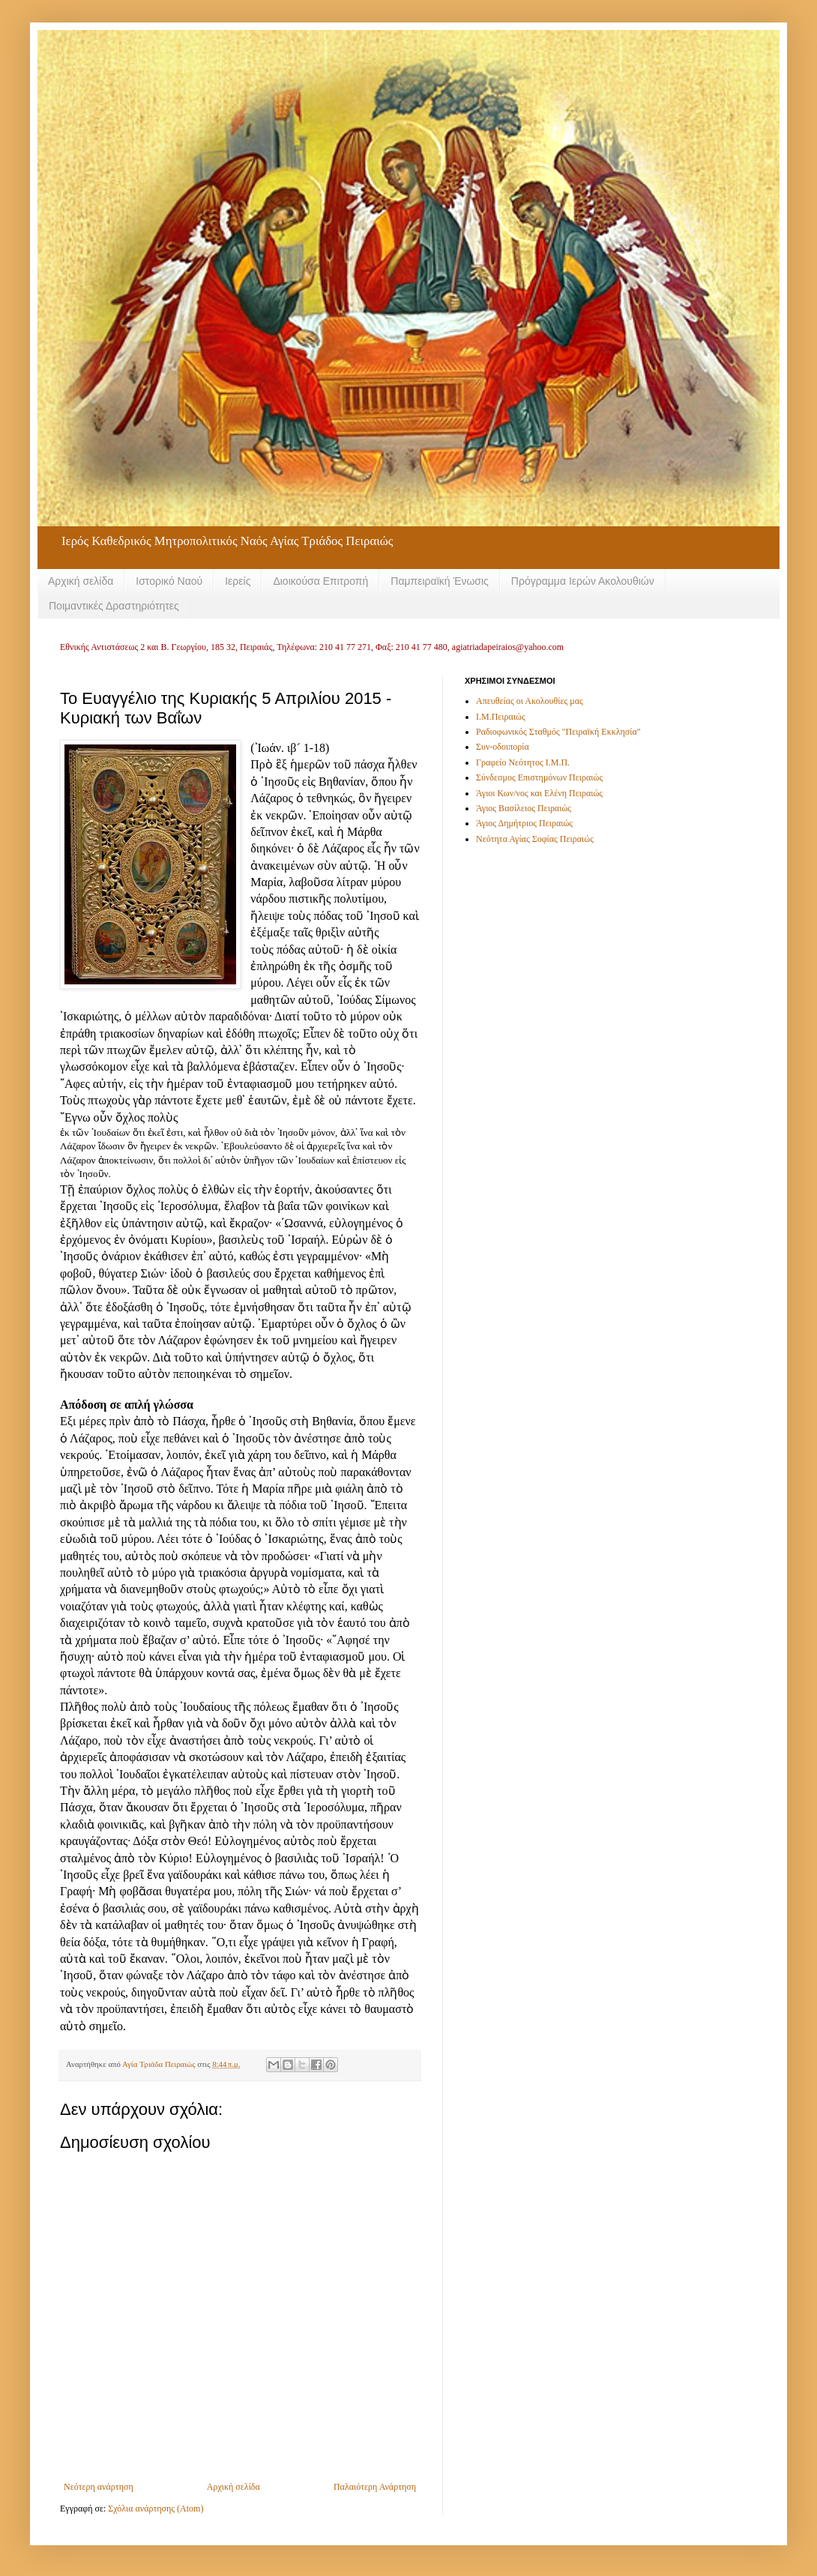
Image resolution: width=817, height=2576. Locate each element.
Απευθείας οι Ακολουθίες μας (529, 701)
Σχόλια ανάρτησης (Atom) (155, 2508)
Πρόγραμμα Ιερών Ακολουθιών (582, 581)
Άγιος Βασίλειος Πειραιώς (523, 808)
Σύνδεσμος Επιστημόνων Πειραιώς (539, 777)
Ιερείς (237, 581)
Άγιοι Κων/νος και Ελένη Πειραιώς (539, 793)
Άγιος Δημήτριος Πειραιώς (524, 823)
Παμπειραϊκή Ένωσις (440, 581)
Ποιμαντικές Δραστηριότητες (114, 606)
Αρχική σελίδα (80, 581)
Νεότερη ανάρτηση (98, 2487)
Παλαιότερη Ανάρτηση (375, 2487)
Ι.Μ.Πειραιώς (500, 716)
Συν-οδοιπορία (502, 746)
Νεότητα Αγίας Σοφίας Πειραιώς (535, 839)
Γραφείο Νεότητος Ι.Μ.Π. (523, 762)
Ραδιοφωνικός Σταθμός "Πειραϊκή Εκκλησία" (558, 731)
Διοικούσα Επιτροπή (320, 581)
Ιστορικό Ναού (169, 581)
